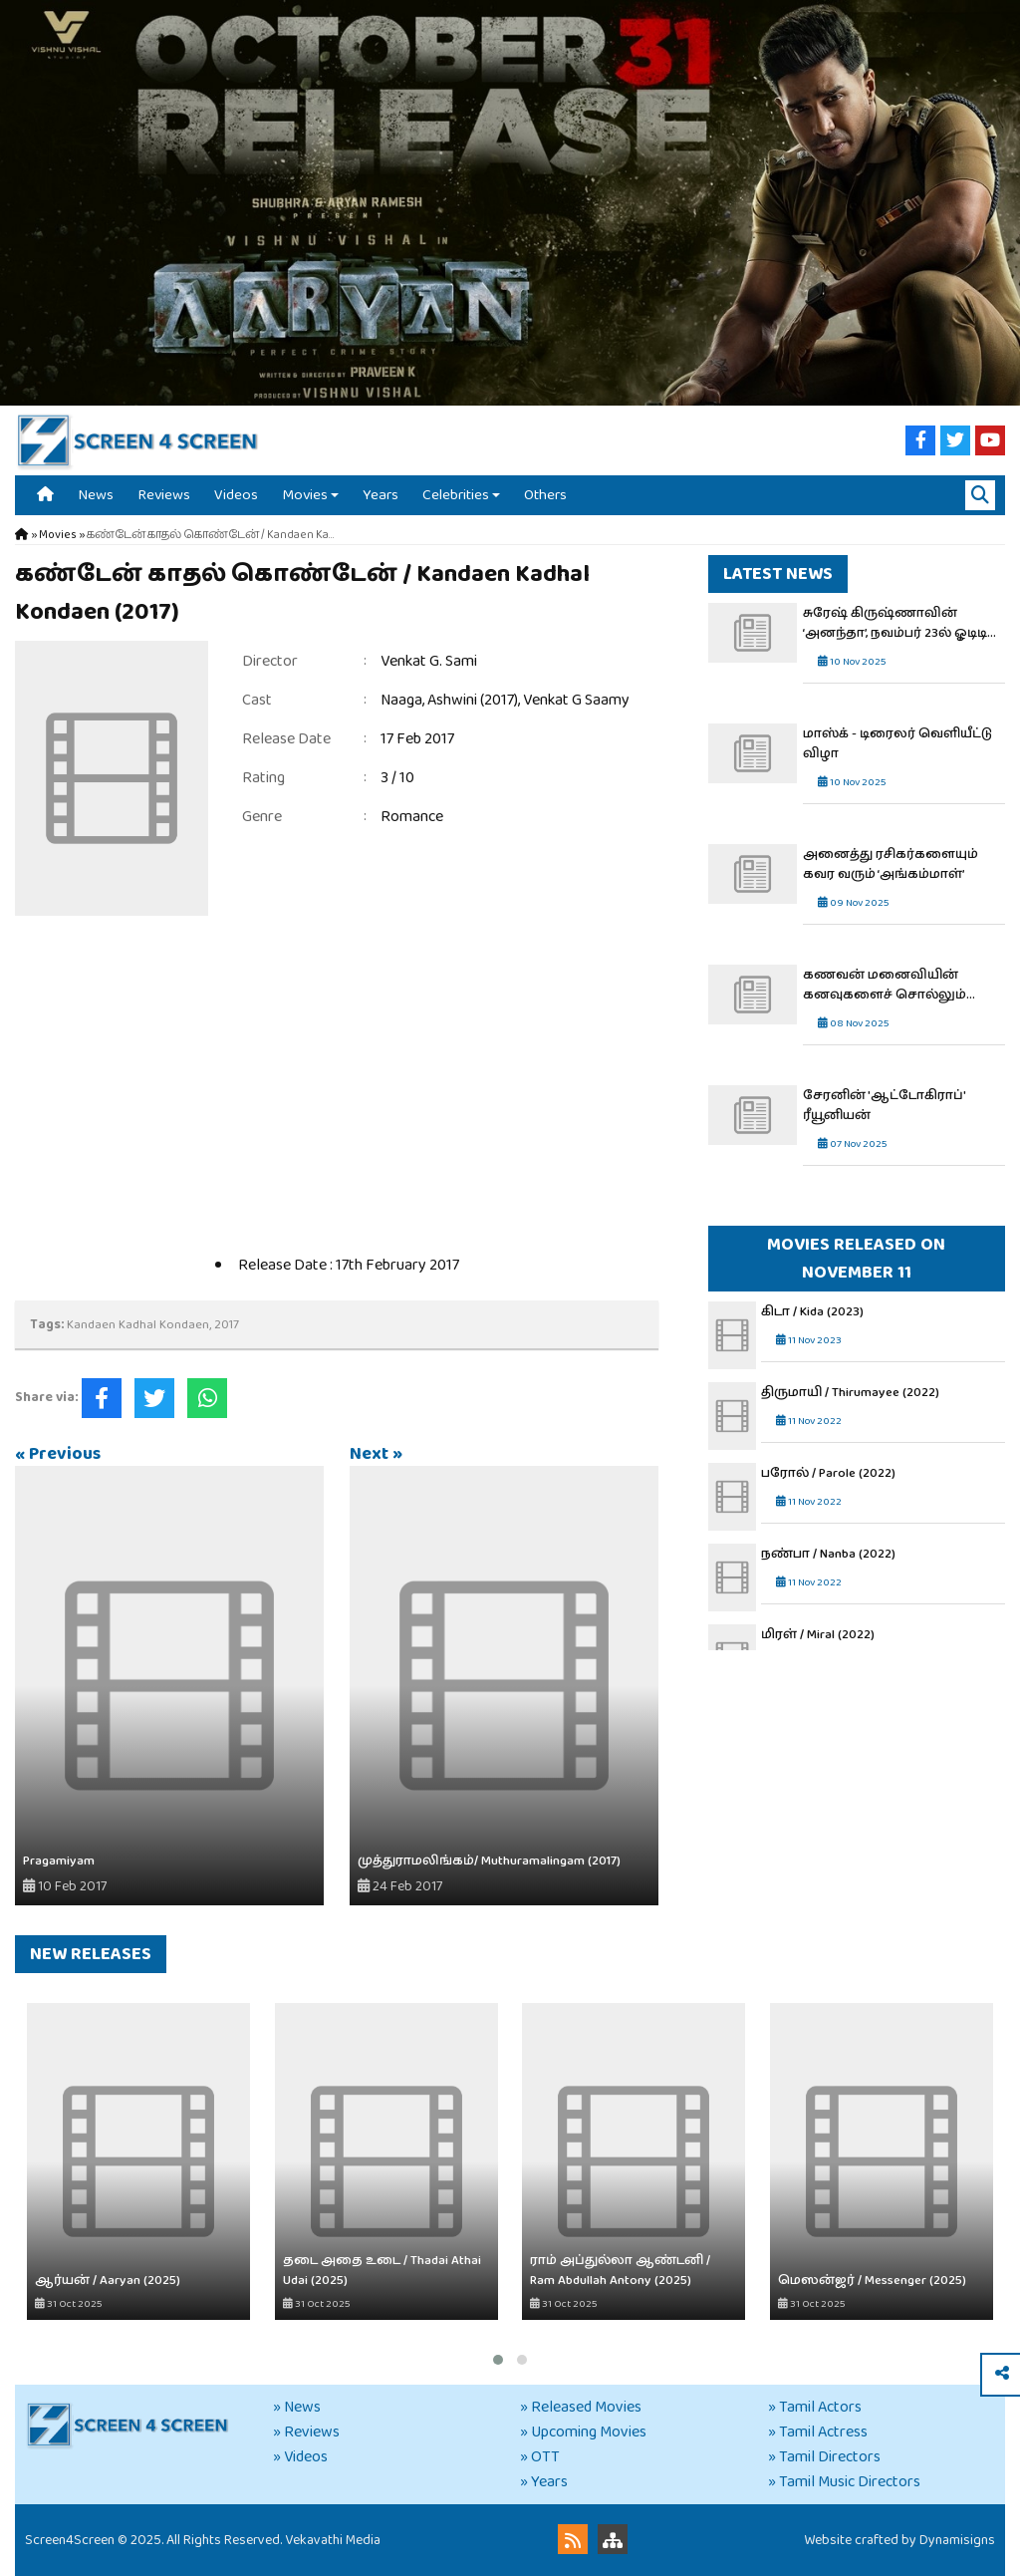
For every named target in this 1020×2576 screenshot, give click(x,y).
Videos (236, 494)
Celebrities (455, 494)
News (96, 494)
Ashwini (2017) (472, 700)
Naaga (401, 700)
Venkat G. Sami (429, 661)
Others (545, 494)
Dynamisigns (957, 2540)
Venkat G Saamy (576, 700)
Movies (305, 494)
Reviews (163, 494)
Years (380, 494)
